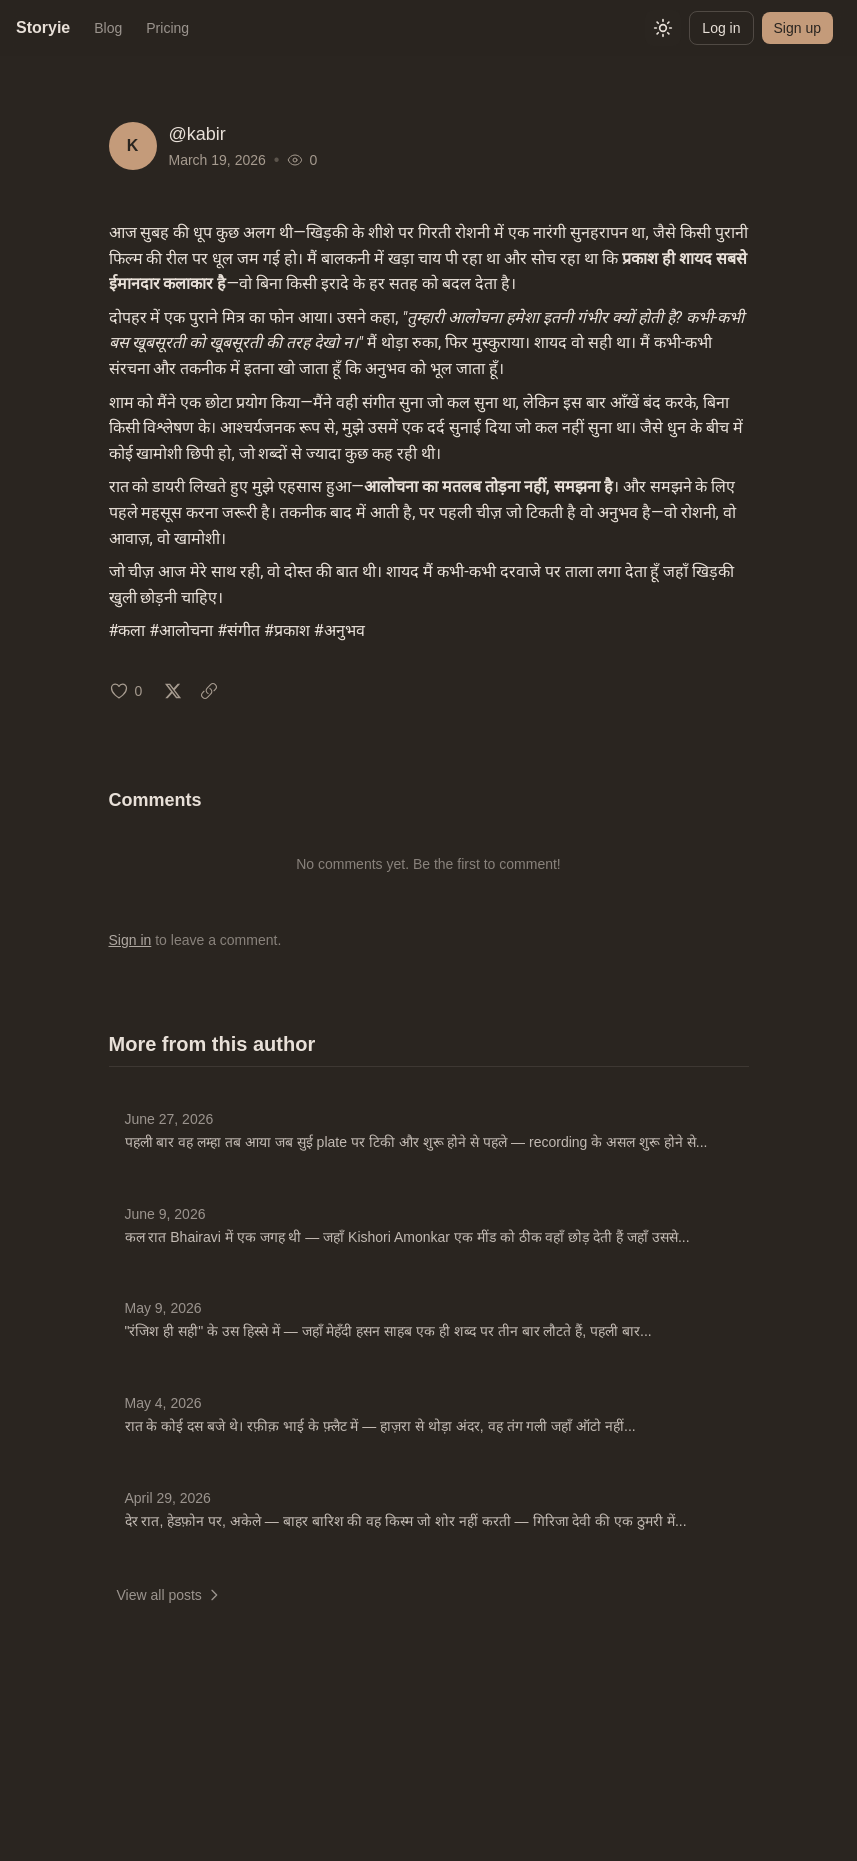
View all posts (169, 1595)
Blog (108, 28)
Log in (721, 28)
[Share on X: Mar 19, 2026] (173, 691)
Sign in (130, 940)
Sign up (797, 28)
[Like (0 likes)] (126, 691)
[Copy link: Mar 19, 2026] (209, 691)
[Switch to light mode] (663, 28)
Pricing (167, 28)
